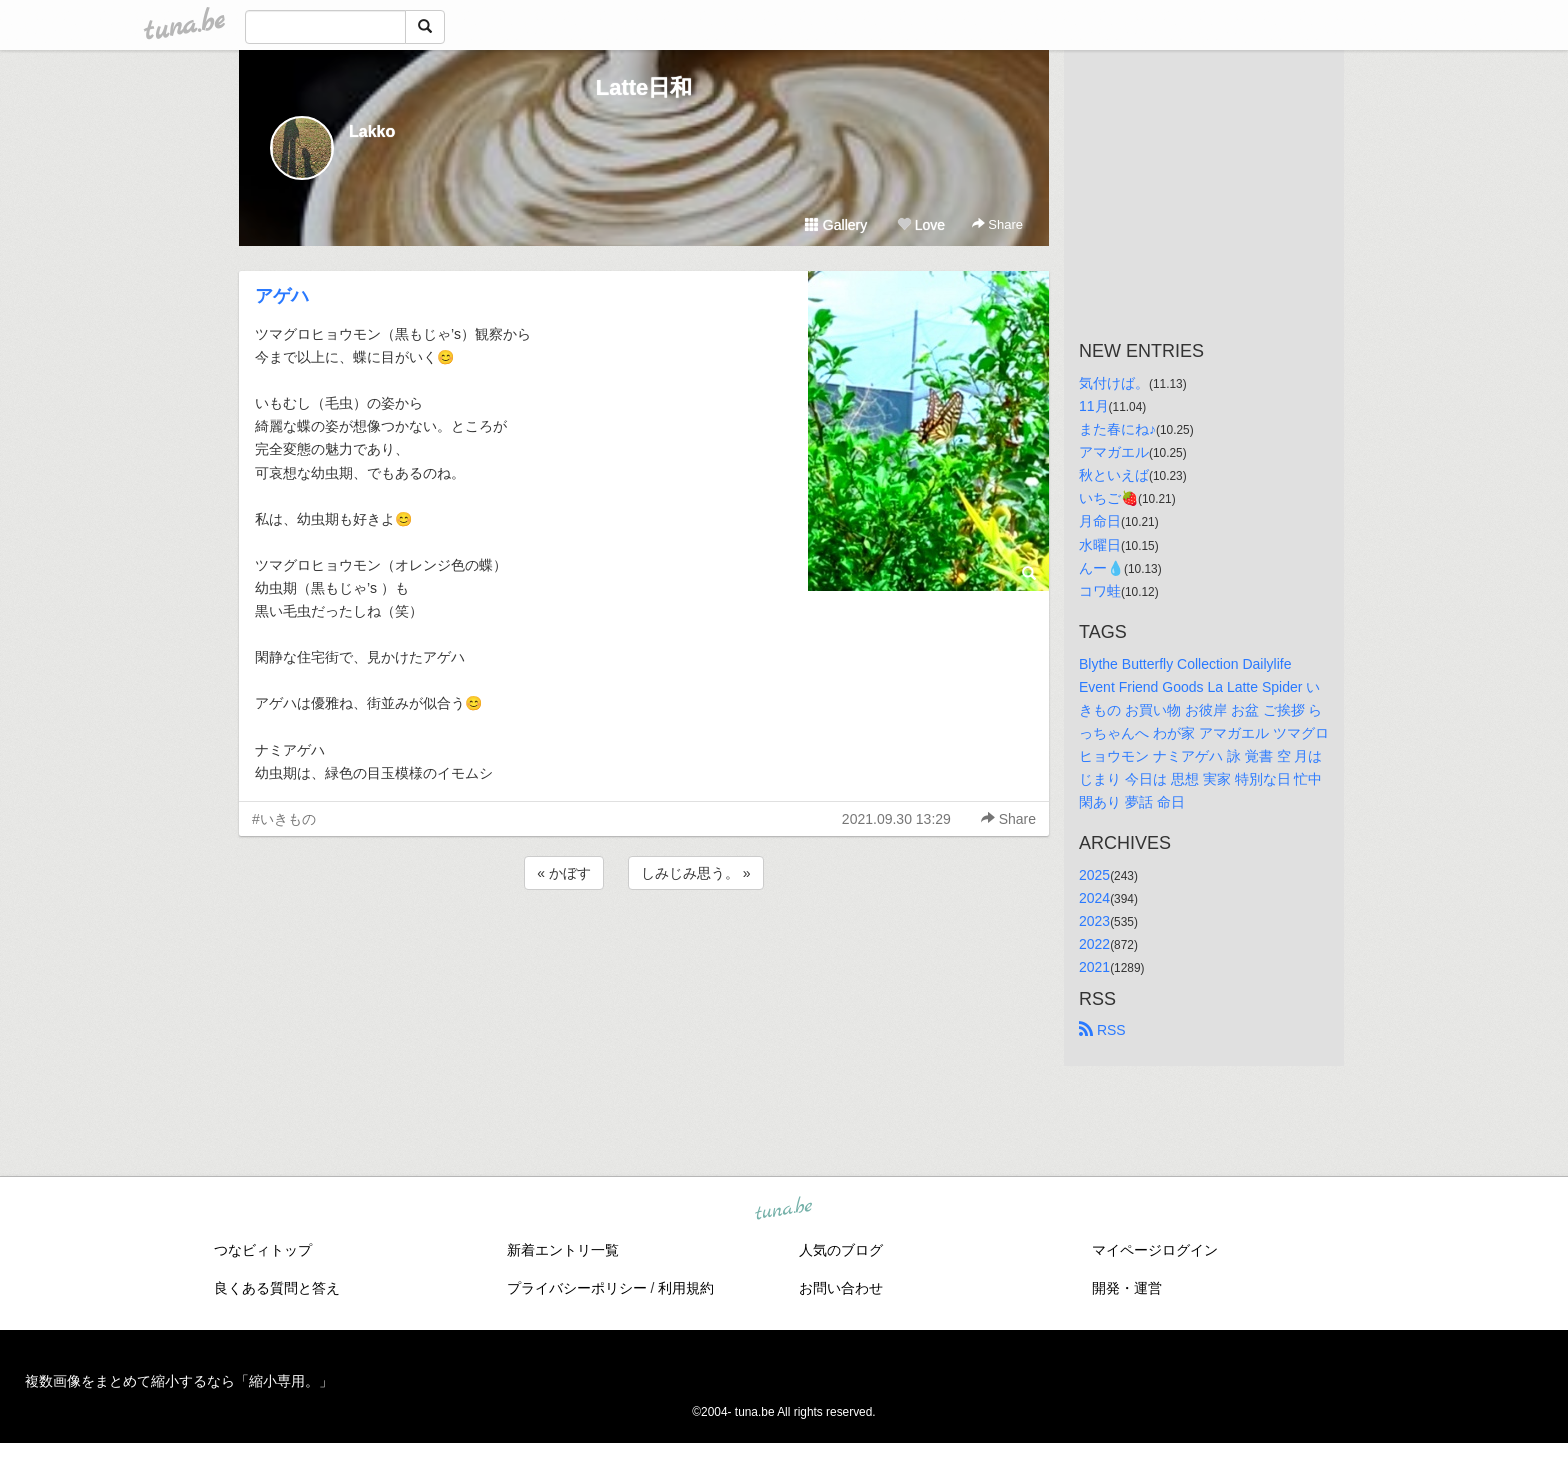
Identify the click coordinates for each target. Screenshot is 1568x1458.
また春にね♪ (1117, 429)
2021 (1094, 967)
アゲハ (282, 296)
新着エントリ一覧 (563, 1250)
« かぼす (564, 873)
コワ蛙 (1100, 591)
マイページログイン (1155, 1250)
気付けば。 (1114, 383)
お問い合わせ (841, 1288)
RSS (1102, 1030)
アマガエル (1114, 452)
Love (921, 225)
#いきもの (284, 819)
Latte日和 (644, 87)
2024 (1094, 898)
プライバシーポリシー (577, 1288)
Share (997, 224)
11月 (1094, 406)
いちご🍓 (1108, 498)
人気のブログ (841, 1250)
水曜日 (1100, 545)
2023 (1094, 921)
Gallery (836, 225)
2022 (1094, 944)
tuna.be (783, 1209)
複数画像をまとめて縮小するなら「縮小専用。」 (179, 1381)
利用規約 (686, 1288)
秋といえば (1114, 475)
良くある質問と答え (277, 1288)
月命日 (1100, 521)
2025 (1094, 875)
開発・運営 (1127, 1288)
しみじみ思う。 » (696, 873)
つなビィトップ (263, 1250)
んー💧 (1101, 568)
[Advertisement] (644, 948)
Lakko (372, 131)
